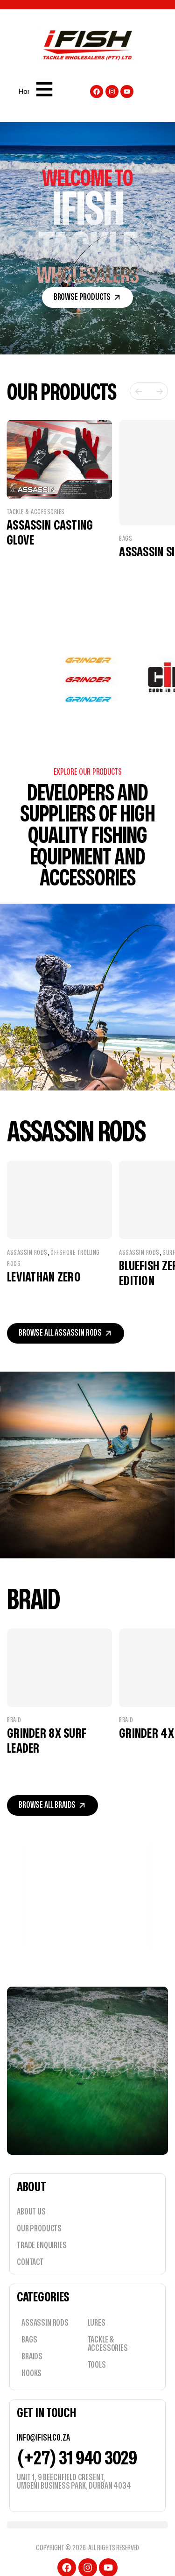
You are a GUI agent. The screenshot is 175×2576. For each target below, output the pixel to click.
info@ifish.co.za (43, 2423)
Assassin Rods (41, 1237)
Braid (21, 1706)
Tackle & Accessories (36, 520)
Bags (125, 520)
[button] (87, 297)
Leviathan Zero (58, 1262)
